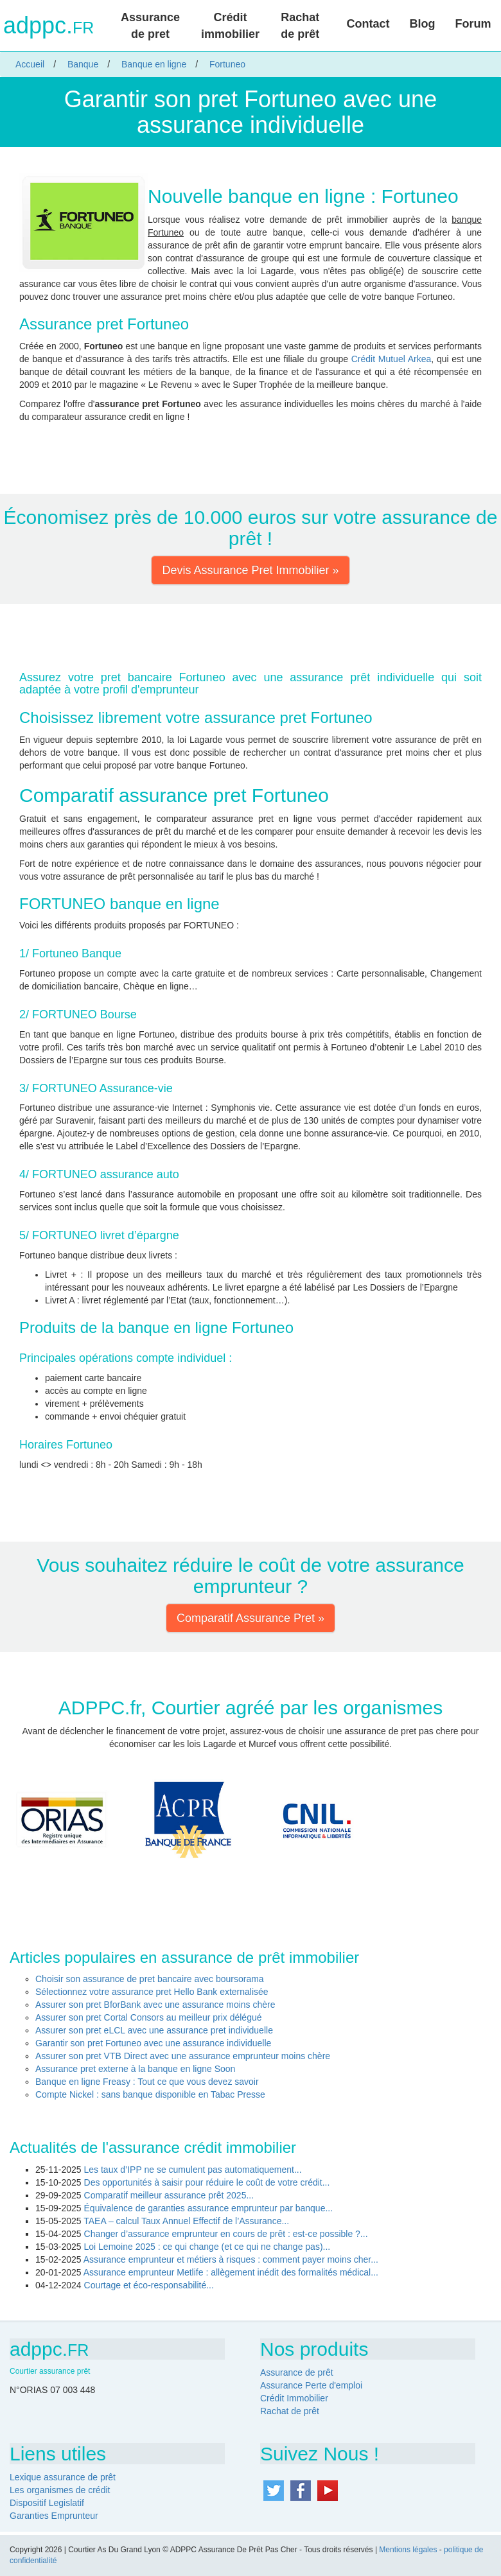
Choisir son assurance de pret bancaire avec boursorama (149, 1979)
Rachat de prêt (300, 25)
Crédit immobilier (230, 25)
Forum (473, 23)
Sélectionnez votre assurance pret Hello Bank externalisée (151, 1992)
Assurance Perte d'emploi (311, 2385)
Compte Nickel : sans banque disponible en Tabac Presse (150, 2094)
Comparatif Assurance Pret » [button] (250, 1618)
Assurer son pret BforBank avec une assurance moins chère (155, 2004)
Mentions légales (408, 2549)
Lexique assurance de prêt (63, 2477)
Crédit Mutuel (378, 359)
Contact (367, 23)
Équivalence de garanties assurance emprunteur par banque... (208, 2208)
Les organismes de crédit (60, 2490)
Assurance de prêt (296, 2372)
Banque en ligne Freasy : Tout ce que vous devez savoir (147, 2081)
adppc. (48, 26)
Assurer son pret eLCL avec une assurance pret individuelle (154, 2030)
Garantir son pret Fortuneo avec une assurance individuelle (153, 2043)
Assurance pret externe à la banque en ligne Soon (135, 2069)
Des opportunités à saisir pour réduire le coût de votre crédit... (207, 2182)
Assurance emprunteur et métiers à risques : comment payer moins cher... (231, 2259)
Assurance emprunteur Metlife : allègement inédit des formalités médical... (231, 2272)
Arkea (420, 359)
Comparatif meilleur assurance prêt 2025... (169, 2195)
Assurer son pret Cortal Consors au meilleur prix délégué (148, 2017)
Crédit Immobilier (294, 2398)
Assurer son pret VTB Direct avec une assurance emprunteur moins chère (182, 2056)
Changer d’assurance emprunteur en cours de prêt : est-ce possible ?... (226, 2234)
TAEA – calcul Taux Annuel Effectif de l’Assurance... (186, 2221)
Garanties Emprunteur (54, 2516)
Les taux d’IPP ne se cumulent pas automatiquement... (193, 2169)
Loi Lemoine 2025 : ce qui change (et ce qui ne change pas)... (207, 2246)
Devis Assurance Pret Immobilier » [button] (250, 570)
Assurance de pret (150, 25)
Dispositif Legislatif (47, 2503)
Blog (422, 23)
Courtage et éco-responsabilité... (149, 2285)
